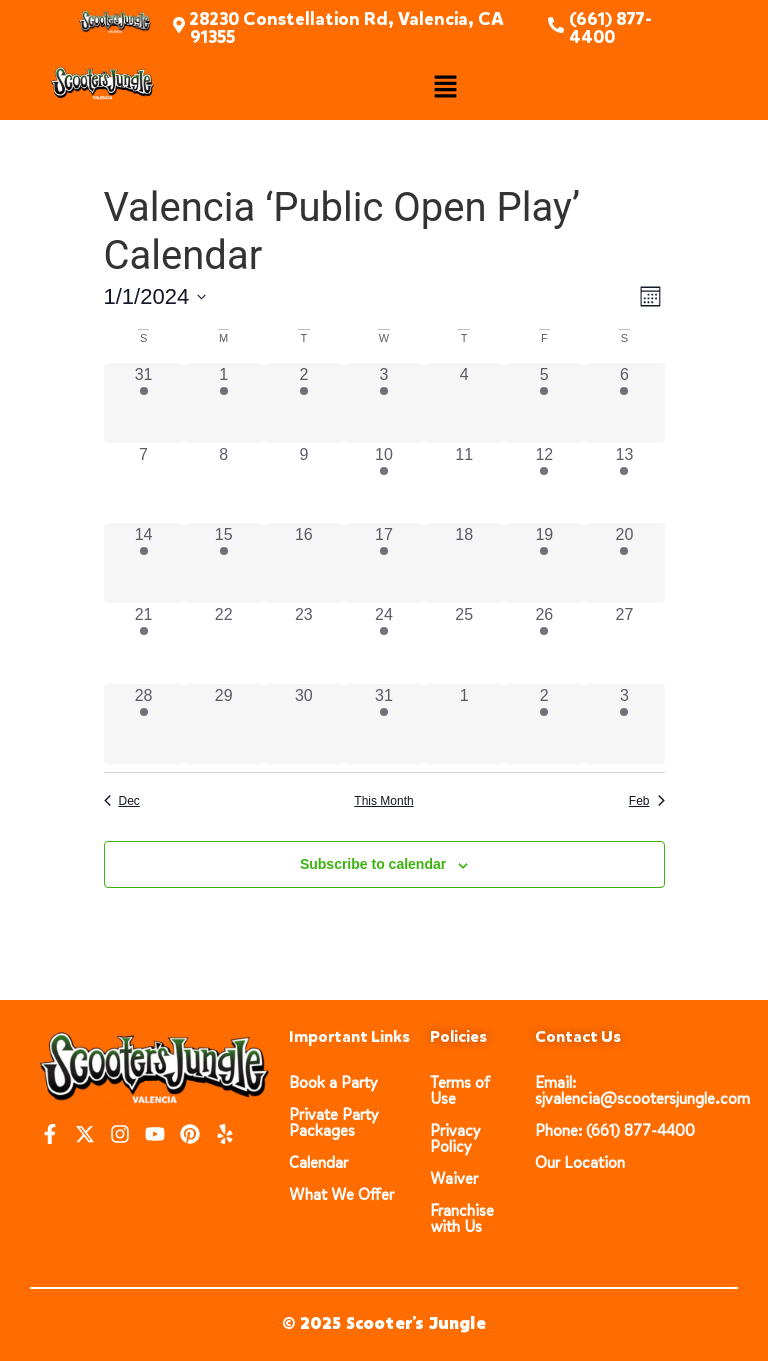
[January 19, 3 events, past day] (544, 563)
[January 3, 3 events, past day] (384, 403)
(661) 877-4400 (610, 28)
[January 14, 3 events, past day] (144, 563)
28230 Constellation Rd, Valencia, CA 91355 (347, 28)
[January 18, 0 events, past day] (464, 563)
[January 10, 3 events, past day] (384, 483)
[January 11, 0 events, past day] (464, 483)
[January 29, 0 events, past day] (224, 724)
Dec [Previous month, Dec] (122, 801)
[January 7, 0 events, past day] (144, 483)
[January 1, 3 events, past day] (224, 403)
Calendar (318, 1162)
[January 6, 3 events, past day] (624, 403)
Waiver (454, 1178)
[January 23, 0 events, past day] (304, 643)
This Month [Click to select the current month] (383, 801)
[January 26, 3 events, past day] (544, 643)
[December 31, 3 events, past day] (144, 403)
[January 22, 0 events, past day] (224, 643)
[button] (445, 88)
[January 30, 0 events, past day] (304, 724)
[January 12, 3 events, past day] (544, 483)
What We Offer (341, 1194)
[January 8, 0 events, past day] (224, 483)
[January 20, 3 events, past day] (624, 563)
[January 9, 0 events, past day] (304, 483)
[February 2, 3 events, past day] (544, 724)
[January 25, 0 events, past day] (464, 643)
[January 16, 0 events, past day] (304, 563)
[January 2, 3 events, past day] (304, 403)
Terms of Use (460, 1090)
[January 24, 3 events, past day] (384, 643)
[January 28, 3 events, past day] (144, 724)
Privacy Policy (455, 1138)
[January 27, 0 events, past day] (624, 643)
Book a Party (333, 1082)
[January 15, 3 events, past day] (224, 563)
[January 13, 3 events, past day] (624, 483)
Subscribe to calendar (373, 864)
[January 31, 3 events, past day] (384, 724)
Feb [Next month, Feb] (647, 801)
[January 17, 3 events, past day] (384, 563)
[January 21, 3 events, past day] (144, 643)
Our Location (580, 1162)
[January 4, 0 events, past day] (464, 403)
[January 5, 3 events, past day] (544, 403)
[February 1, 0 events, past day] (464, 724)
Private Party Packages (334, 1122)
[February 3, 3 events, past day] (624, 724)
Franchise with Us (462, 1218)
